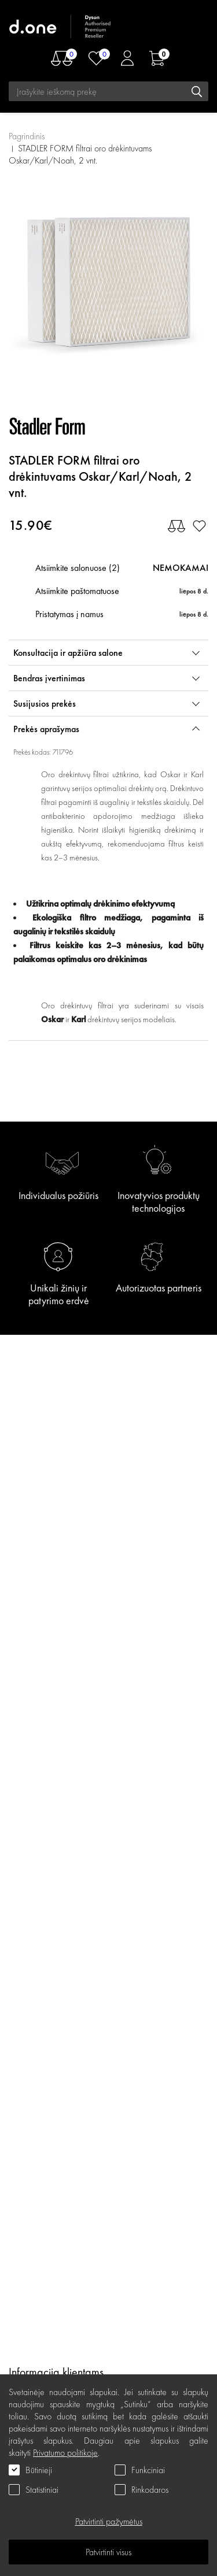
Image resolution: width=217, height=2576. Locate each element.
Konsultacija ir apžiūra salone (68, 653)
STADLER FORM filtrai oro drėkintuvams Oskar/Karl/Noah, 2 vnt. (80, 154)
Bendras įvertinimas (49, 678)
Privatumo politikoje (65, 2453)
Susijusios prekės (44, 703)
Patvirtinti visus (108, 2552)
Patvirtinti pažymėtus (108, 2521)
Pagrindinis (27, 136)
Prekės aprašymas (46, 729)
